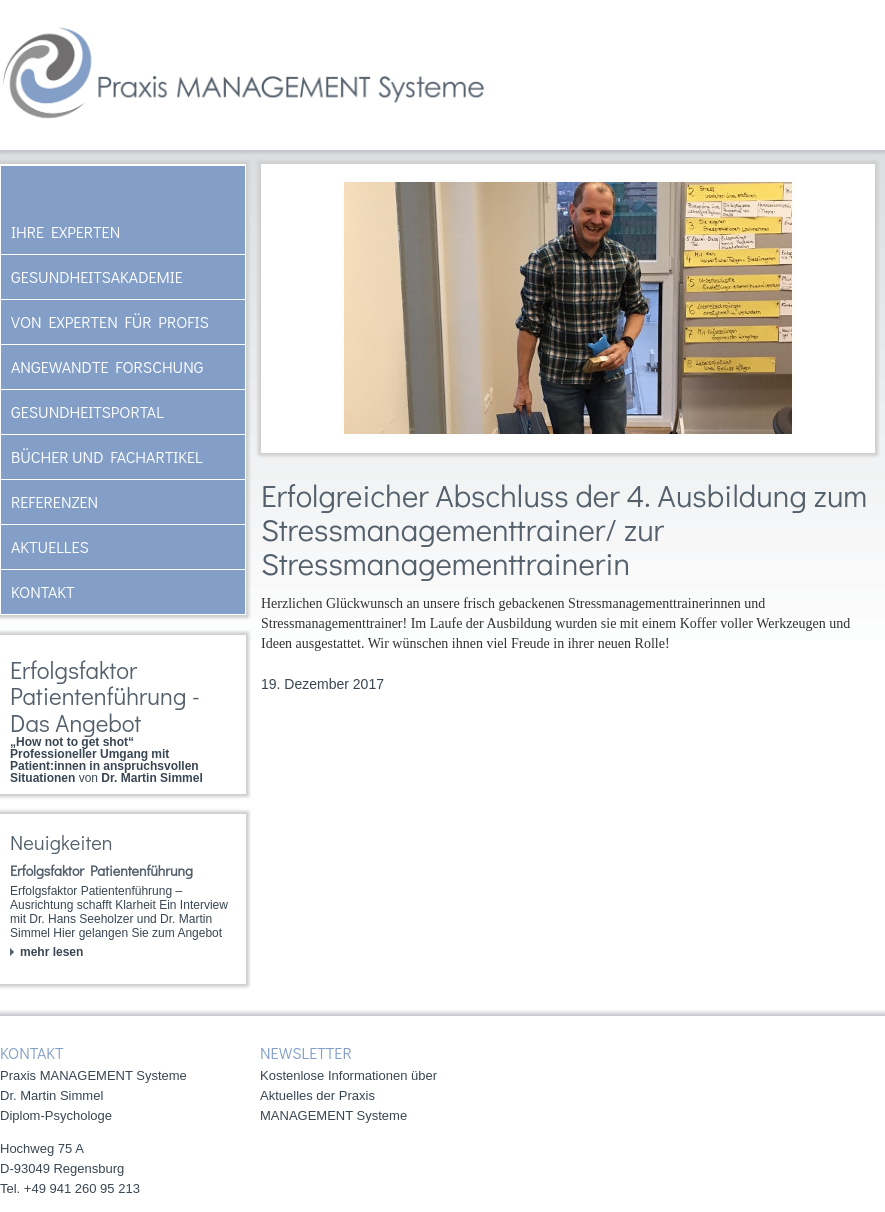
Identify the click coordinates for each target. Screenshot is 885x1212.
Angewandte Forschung (107, 366)
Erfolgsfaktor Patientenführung (101, 870)
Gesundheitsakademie (97, 276)
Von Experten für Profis (110, 321)
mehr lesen (51, 952)
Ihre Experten (65, 231)
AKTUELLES (50, 546)
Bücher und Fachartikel (107, 456)
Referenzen (54, 501)
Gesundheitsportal (87, 411)
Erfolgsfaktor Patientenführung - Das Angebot (105, 696)
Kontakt (43, 591)
